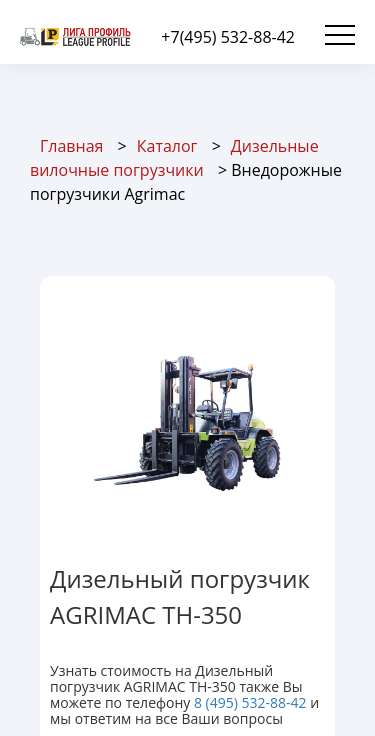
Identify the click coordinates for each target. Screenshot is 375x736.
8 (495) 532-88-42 (250, 702)
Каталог (167, 146)
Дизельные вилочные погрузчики (174, 158)
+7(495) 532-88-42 (228, 37)
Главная (71, 146)
